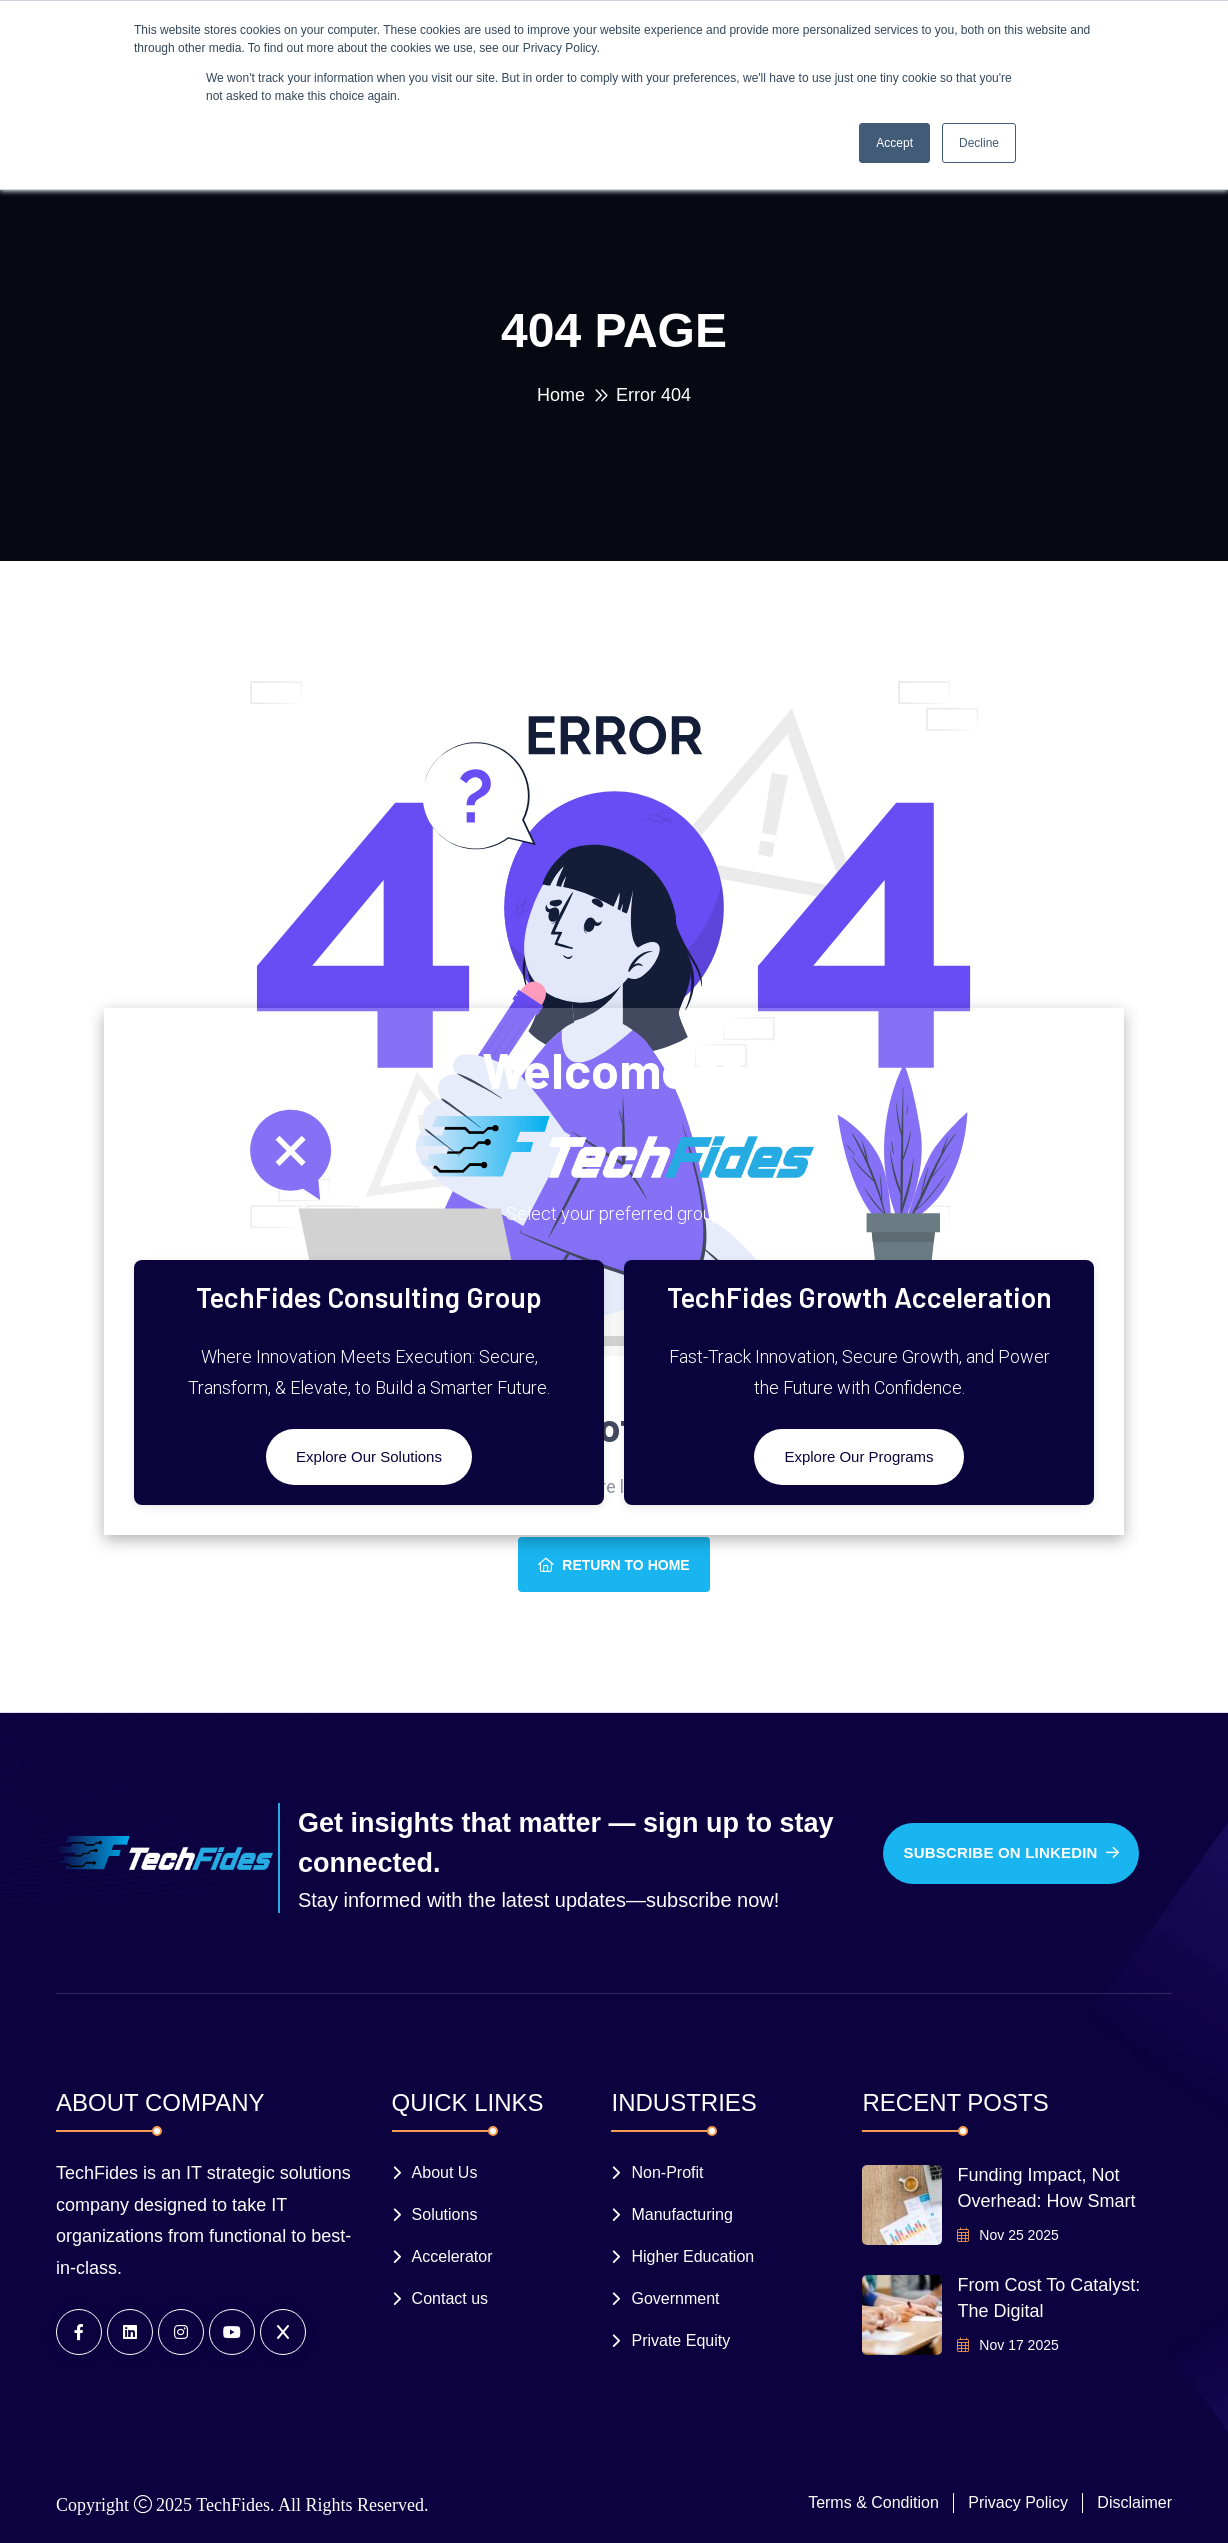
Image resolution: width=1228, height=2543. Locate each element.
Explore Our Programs (858, 1456)
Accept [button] (894, 143)
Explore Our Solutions (369, 1456)
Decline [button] (979, 143)
